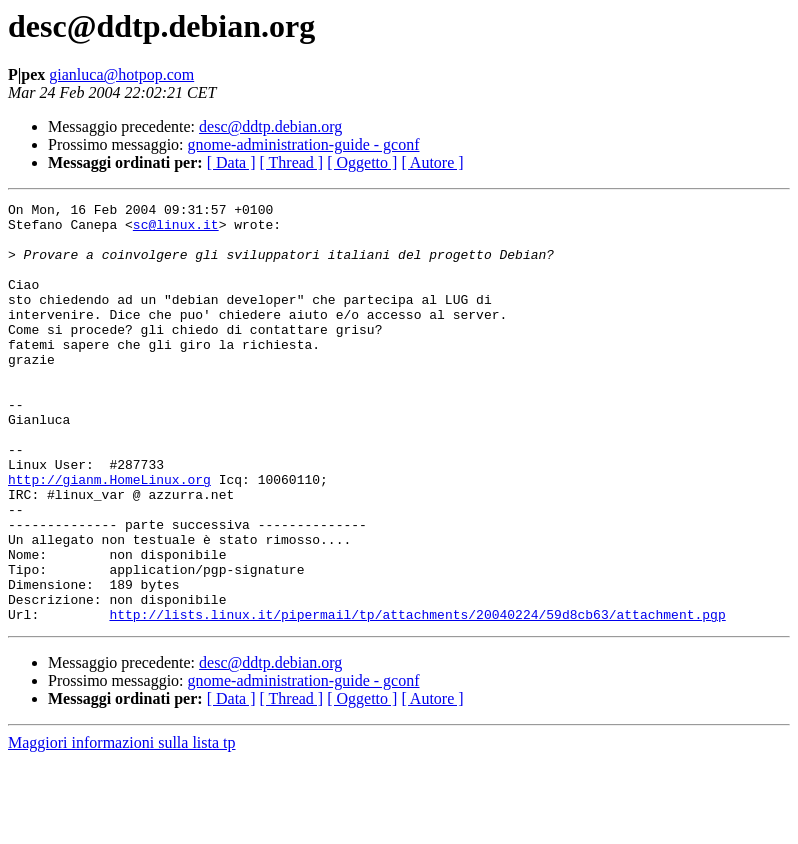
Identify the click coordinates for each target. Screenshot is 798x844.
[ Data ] (231, 162)
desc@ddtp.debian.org (270, 126)
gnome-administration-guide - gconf (304, 144)
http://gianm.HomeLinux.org (109, 536)
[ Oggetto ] (362, 162)
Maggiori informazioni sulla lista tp (122, 826)
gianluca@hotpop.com (121, 74)
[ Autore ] (432, 162)
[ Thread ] (292, 162)
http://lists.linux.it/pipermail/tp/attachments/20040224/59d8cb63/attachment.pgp (417, 698)
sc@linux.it (176, 230)
